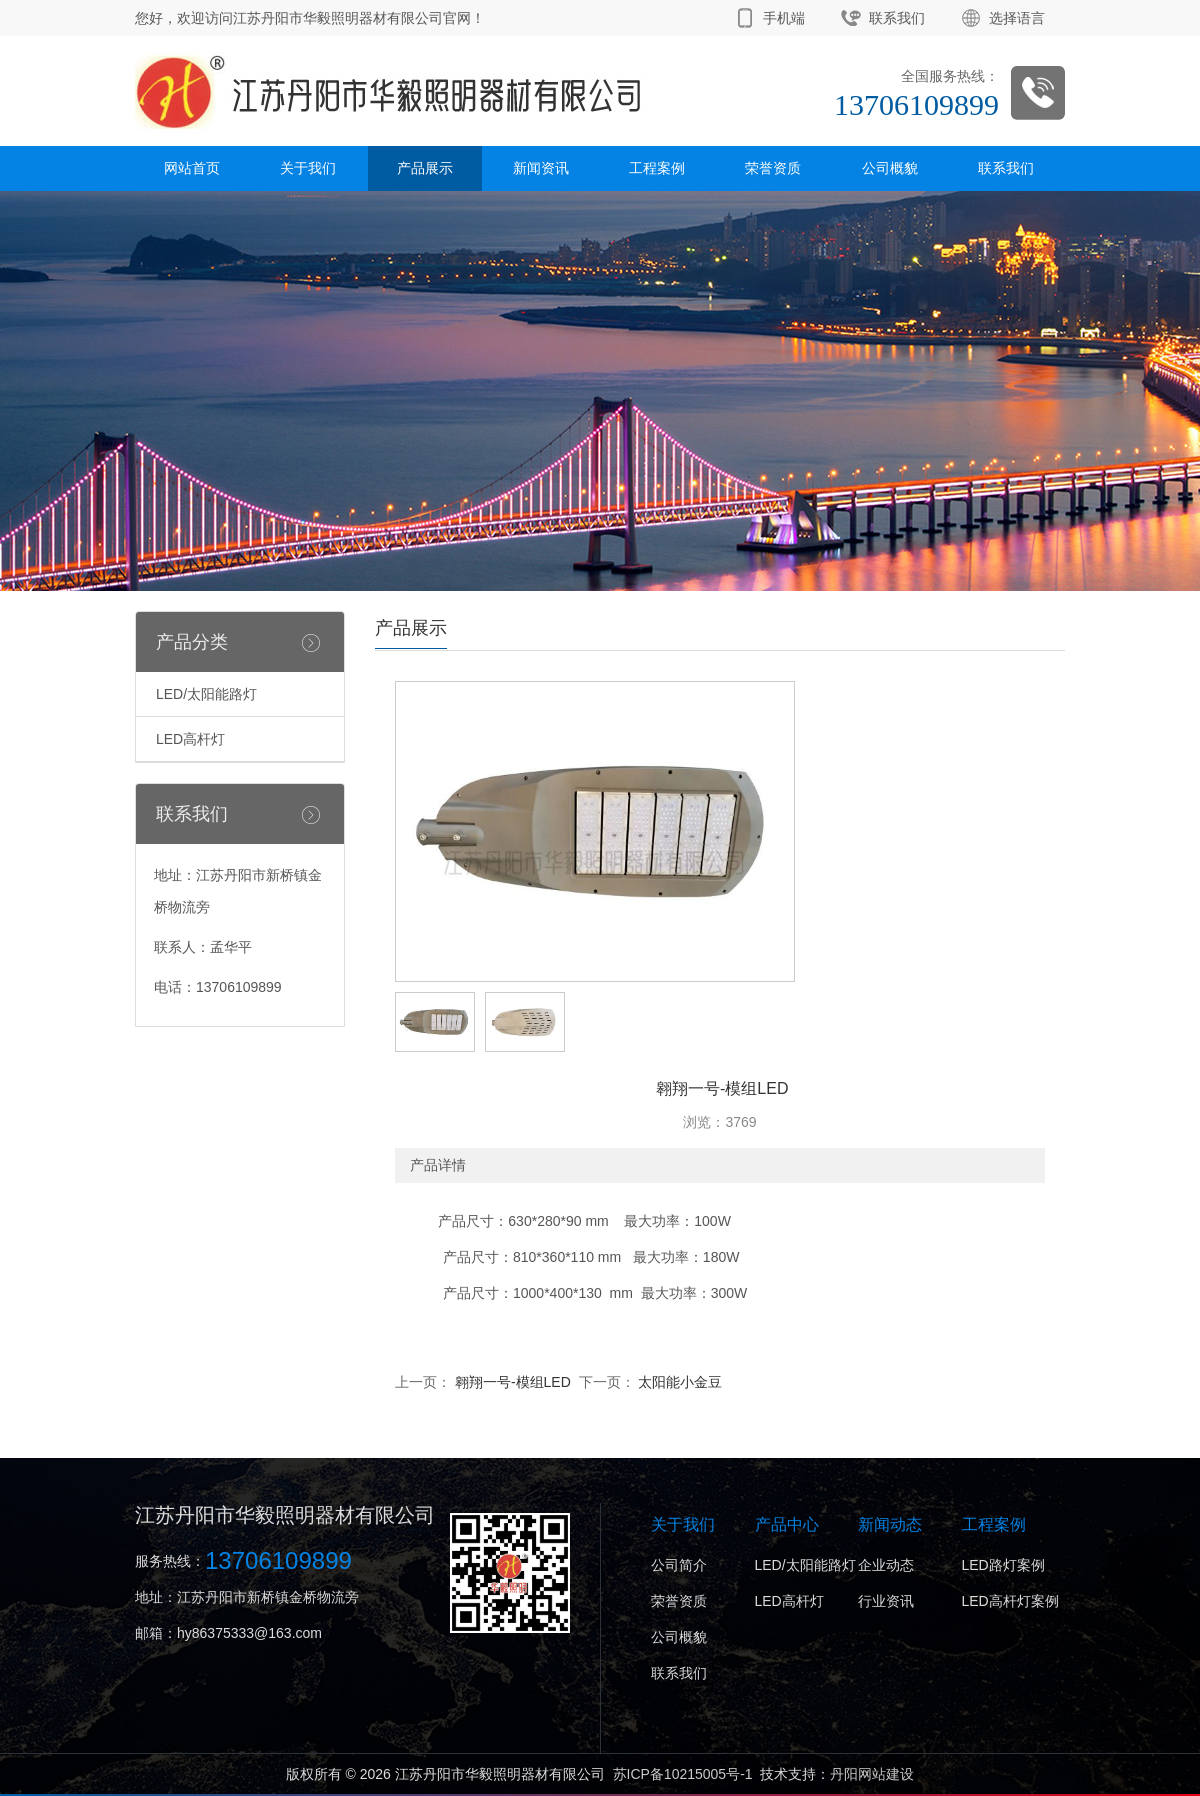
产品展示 (425, 168)
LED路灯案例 (1003, 1565)
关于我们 (308, 168)
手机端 (784, 18)
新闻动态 (890, 1524)
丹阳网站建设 (872, 1774)
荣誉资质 (773, 168)
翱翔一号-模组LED (511, 1382)
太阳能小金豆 (679, 1382)
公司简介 (679, 1565)
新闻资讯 (541, 168)
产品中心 (787, 1524)
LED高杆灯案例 (1010, 1601)
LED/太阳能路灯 (206, 694)
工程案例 (657, 168)
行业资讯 (886, 1601)
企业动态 (886, 1565)
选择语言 (1017, 18)
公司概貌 (890, 168)
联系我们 (897, 18)
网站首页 (192, 168)
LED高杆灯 (190, 739)
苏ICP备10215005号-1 (683, 1774)
